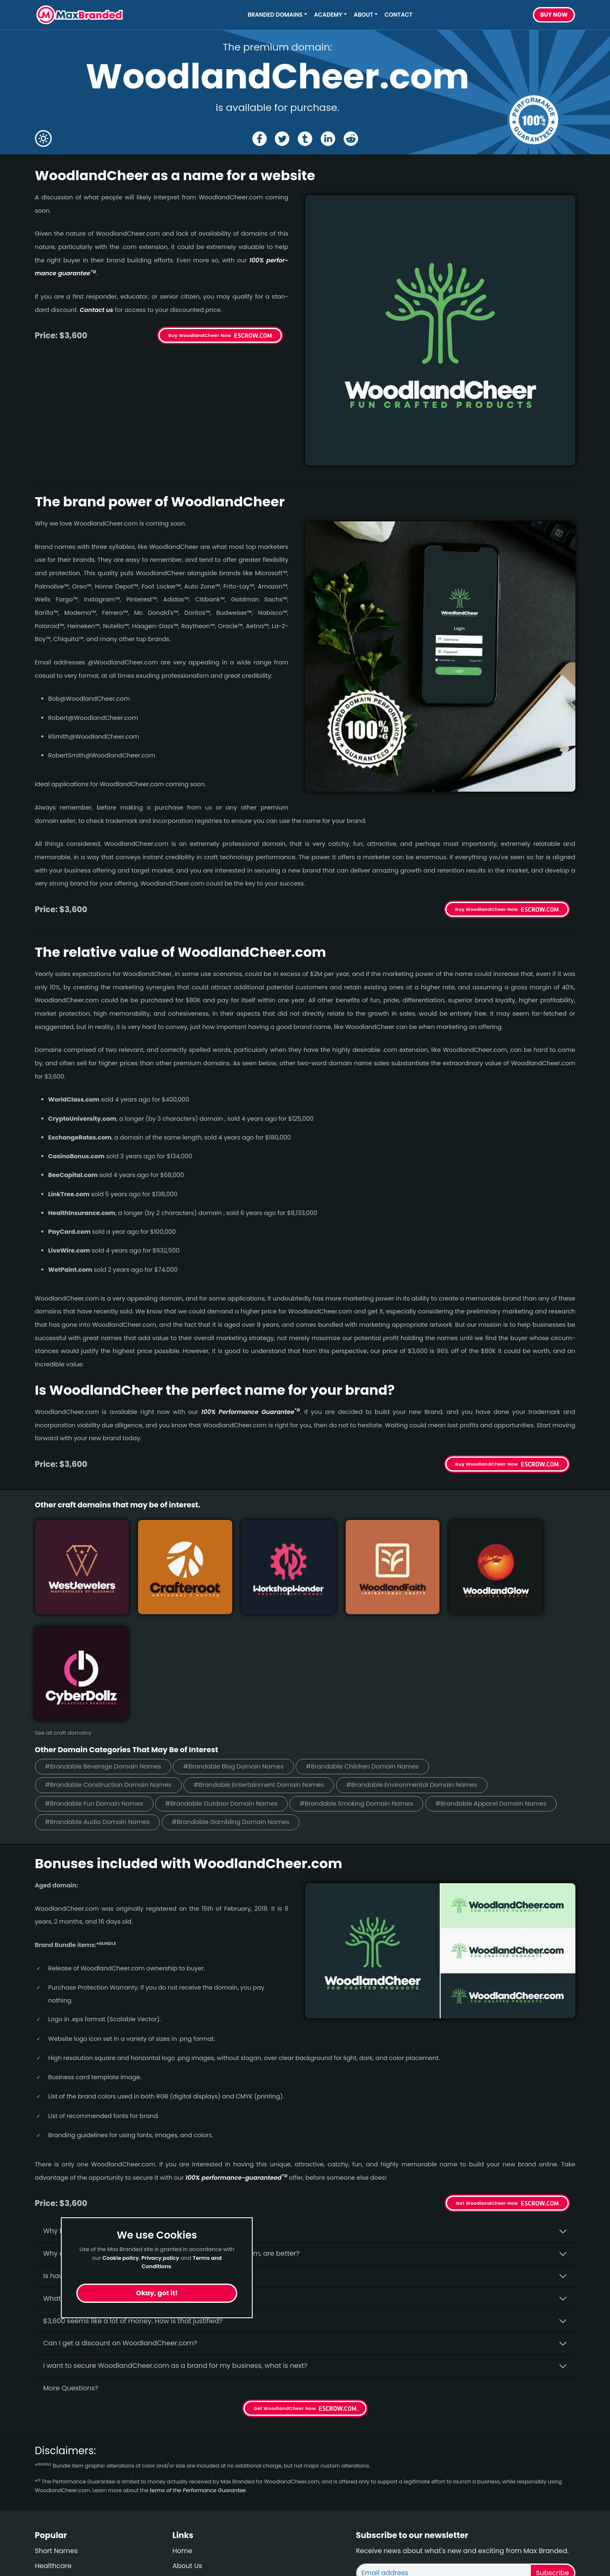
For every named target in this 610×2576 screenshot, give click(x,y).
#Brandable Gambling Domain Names (236, 1704)
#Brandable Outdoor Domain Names (226, 1685)
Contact (398, 15)
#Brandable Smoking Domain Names (365, 1685)
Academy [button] (328, 15)
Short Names (56, 2433)
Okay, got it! (157, 2293)
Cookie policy (120, 2258)
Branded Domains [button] (275, 15)
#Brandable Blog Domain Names (239, 1647)
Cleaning (50, 2508)
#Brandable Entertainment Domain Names (264, 1666)
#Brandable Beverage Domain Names (105, 1647)
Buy (554, 15)
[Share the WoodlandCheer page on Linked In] (328, 138)
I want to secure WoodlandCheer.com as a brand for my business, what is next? (175, 2247)
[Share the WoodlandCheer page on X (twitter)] (282, 138)
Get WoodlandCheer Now (487, 2085)
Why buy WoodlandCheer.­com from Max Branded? (127, 2113)
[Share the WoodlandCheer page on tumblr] (305, 138)
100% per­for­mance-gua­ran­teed (236, 2059)
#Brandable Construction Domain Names (110, 1666)
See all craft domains (63, 1614)
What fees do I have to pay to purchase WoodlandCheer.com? (147, 2180)
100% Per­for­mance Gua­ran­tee (250, 1412)
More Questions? (70, 2270)
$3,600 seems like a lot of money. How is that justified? (133, 2203)
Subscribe (552, 2455)
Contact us (96, 310)
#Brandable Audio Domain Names (99, 1704)
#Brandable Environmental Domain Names (421, 1666)
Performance (56, 2478)
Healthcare (53, 2448)
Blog (42, 2463)
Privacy (185, 2493)
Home (183, 2433)
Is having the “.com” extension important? (112, 2158)
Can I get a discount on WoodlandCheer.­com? (120, 2225)
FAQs (181, 2463)
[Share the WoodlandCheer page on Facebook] (258, 138)
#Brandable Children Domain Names (370, 1647)
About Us (187, 2448)
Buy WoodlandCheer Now (199, 335)
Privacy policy (160, 2258)
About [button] (363, 15)
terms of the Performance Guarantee (198, 2372)
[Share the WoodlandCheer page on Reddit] (351, 138)
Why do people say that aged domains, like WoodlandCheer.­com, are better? (171, 2135)
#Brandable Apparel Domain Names (503, 1685)
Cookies (186, 2508)
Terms (183, 2478)
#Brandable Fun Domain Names (96, 1685)
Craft (43, 2493)
